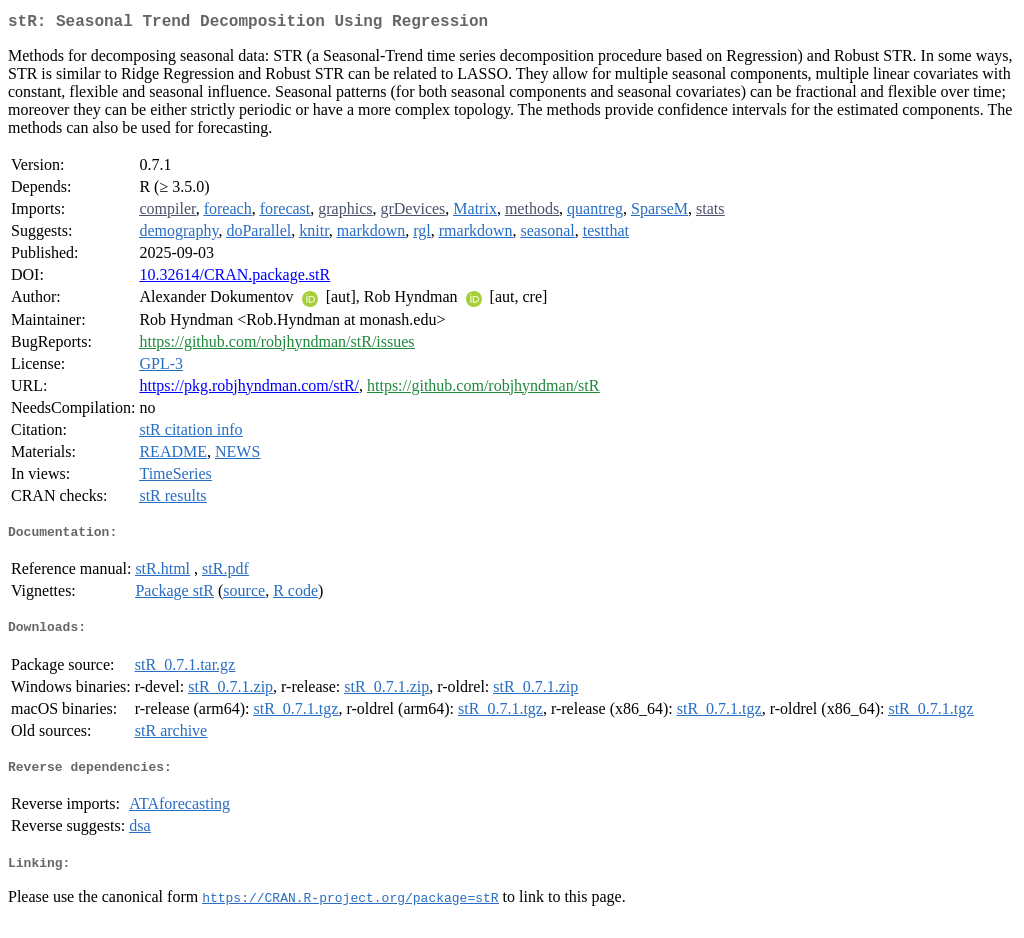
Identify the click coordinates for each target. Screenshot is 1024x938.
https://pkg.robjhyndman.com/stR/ (249, 389)
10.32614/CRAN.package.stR (234, 278)
